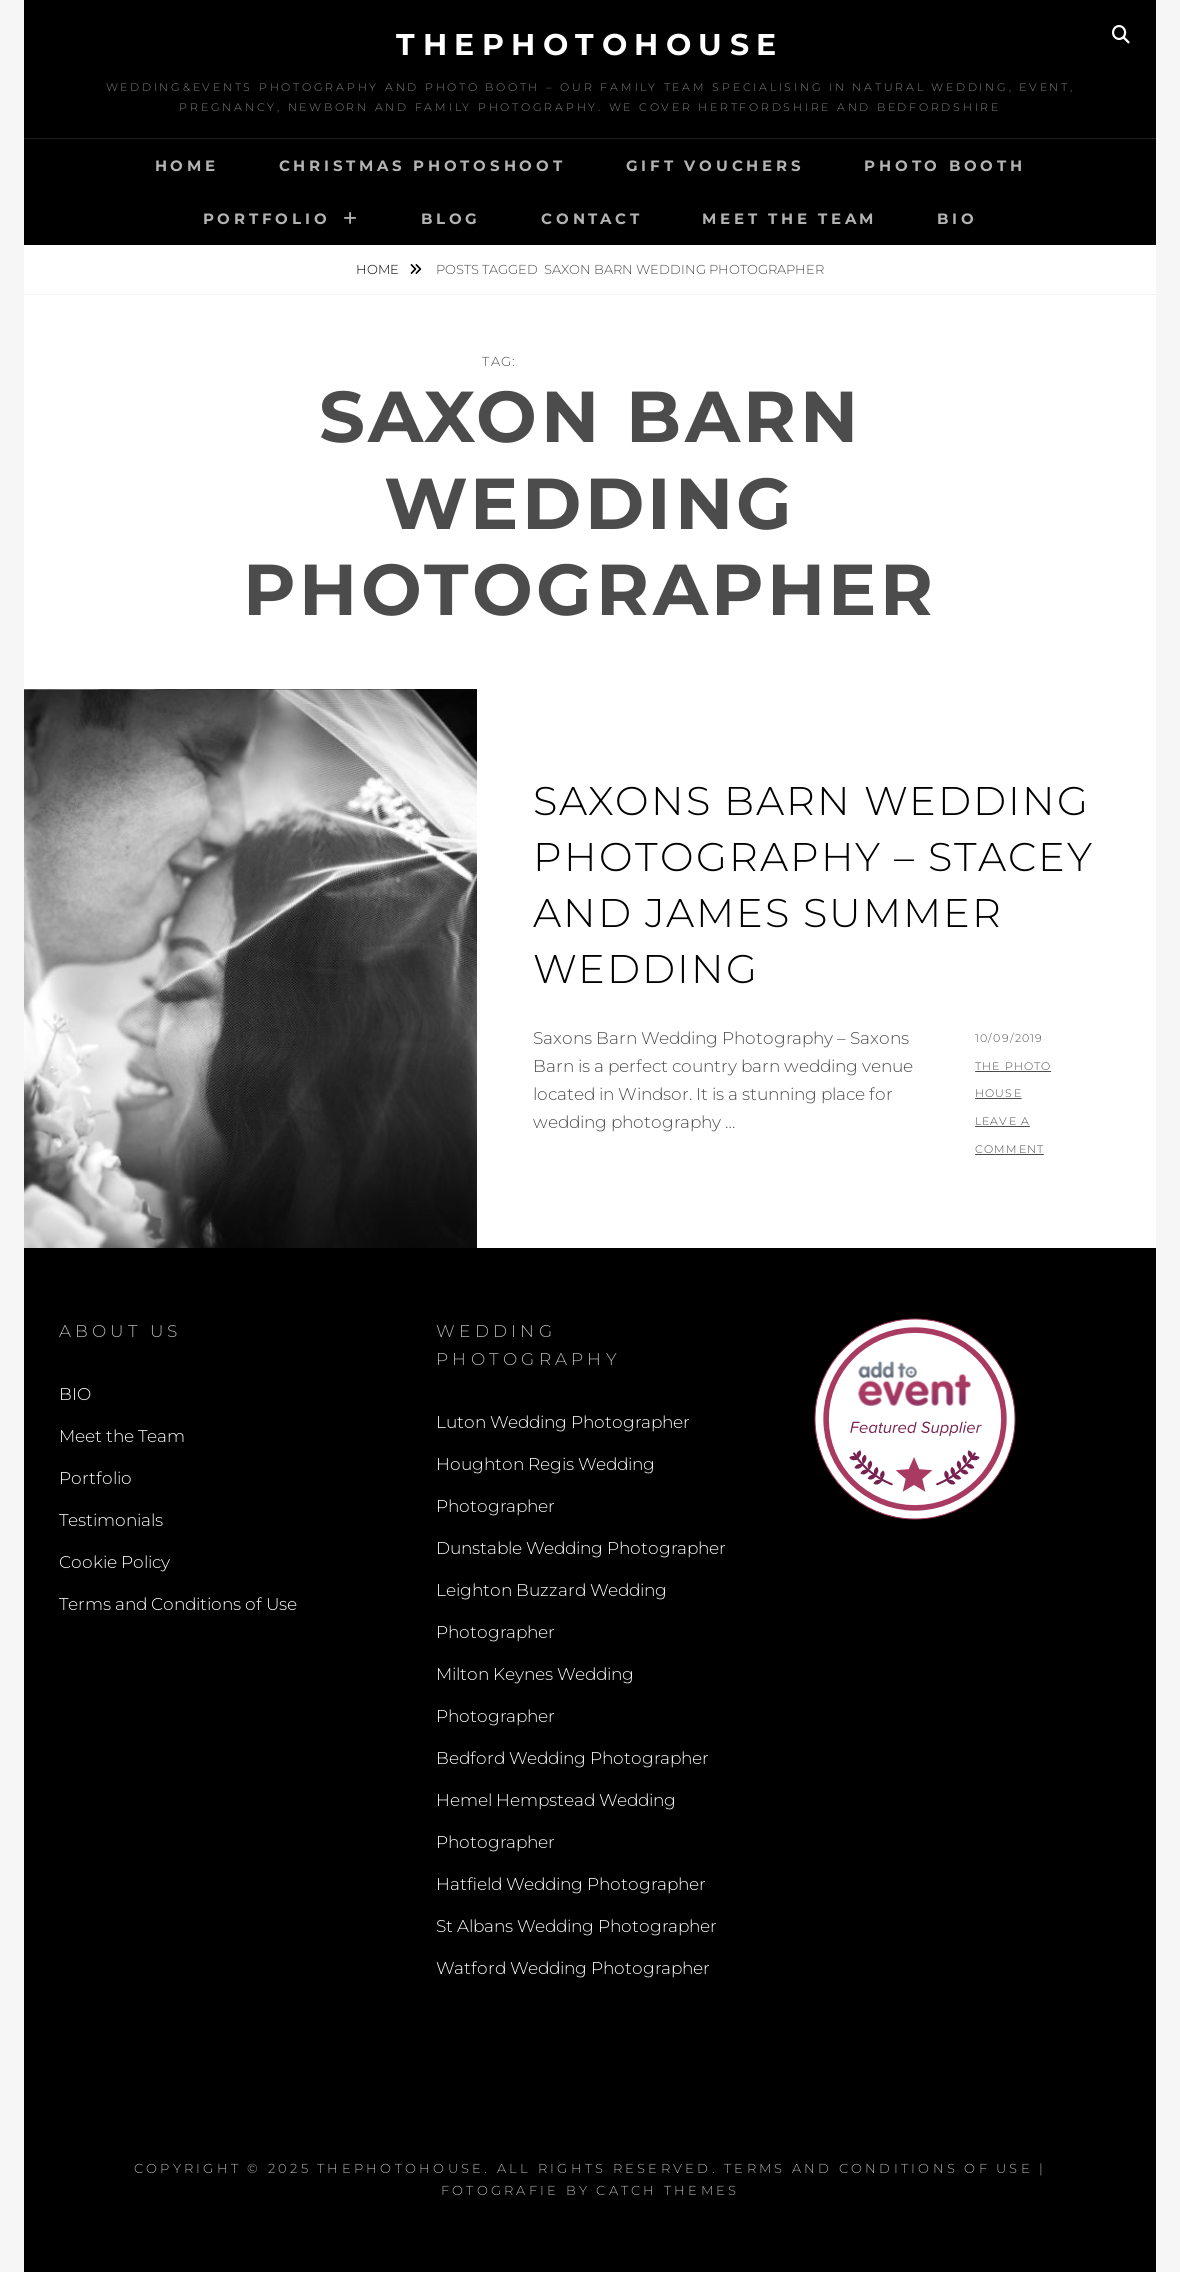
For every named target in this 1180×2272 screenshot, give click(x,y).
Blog (451, 218)
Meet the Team (789, 218)
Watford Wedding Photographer (573, 1968)
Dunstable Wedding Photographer (581, 1548)
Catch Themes (667, 2190)
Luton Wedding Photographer (563, 1422)
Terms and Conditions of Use (178, 1604)
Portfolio (267, 218)
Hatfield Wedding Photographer (571, 1884)
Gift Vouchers (715, 165)
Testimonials (111, 1520)
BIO (957, 218)
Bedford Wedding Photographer (572, 1758)
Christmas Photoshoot (422, 165)
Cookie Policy (114, 1562)
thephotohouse (590, 44)
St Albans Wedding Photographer (576, 1926)
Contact (591, 218)
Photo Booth (944, 165)
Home (187, 165)
